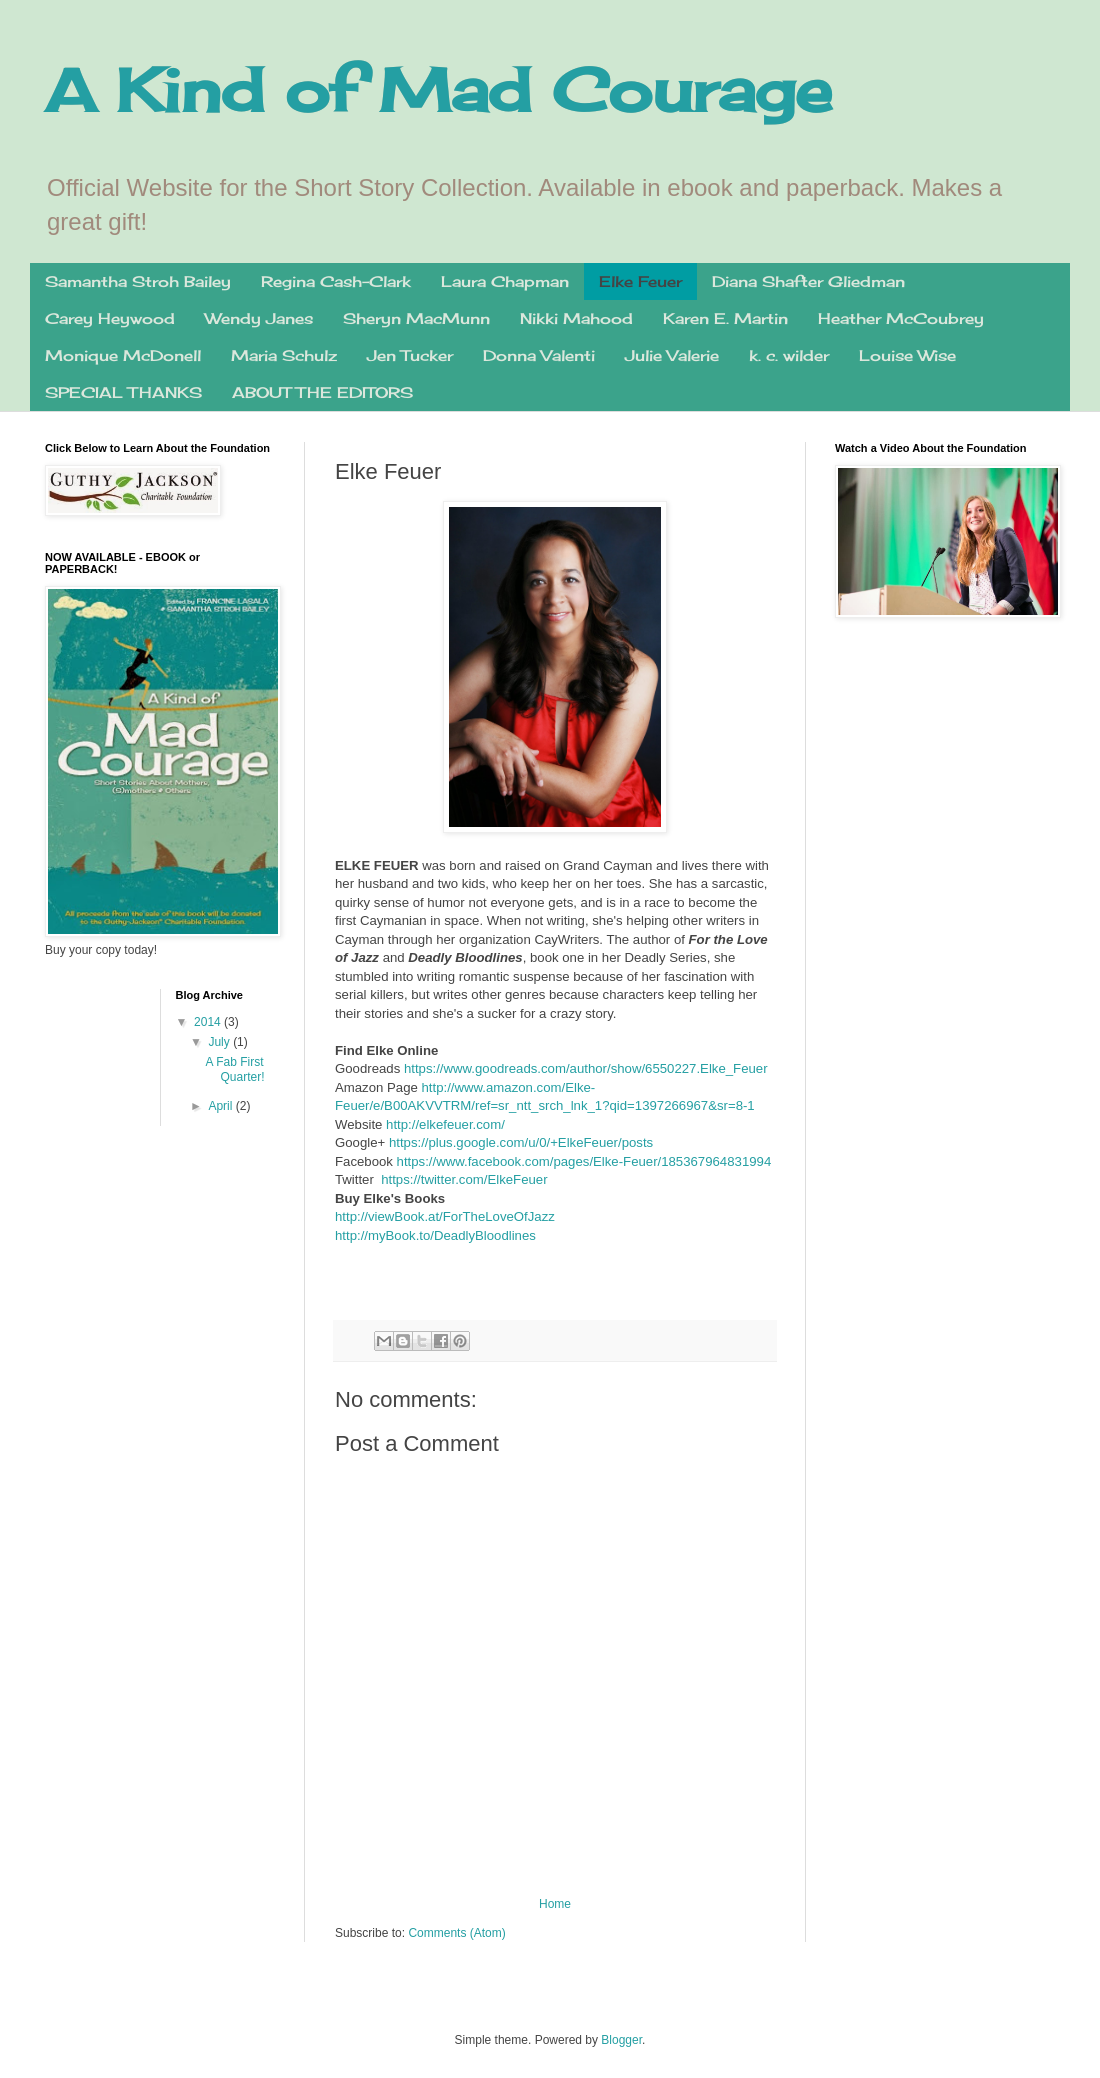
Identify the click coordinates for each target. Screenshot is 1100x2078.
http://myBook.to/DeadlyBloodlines (435, 1235)
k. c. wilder (789, 355)
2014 (209, 1022)
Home (555, 1904)
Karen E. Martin (725, 318)
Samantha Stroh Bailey (138, 281)
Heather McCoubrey (901, 318)
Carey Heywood (110, 318)
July (220, 1042)
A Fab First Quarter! (234, 1069)
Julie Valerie (672, 355)
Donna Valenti (539, 355)
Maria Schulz (284, 355)
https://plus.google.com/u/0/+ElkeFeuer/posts (521, 1142)
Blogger (621, 2040)
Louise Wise (907, 355)
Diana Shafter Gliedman (808, 281)
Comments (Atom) (456, 1933)
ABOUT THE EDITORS (322, 392)
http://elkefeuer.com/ (445, 1124)
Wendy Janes (259, 318)
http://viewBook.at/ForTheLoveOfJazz (445, 1216)
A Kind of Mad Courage (438, 89)
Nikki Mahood (576, 318)
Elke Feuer (640, 281)
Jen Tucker (410, 355)
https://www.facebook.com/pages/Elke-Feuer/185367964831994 (584, 1161)
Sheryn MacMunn (416, 318)
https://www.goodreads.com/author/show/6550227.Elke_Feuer (586, 1068)
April (221, 1106)
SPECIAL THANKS (123, 392)
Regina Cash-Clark (336, 281)
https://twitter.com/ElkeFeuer (464, 1179)
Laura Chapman (505, 281)
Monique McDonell (123, 355)
